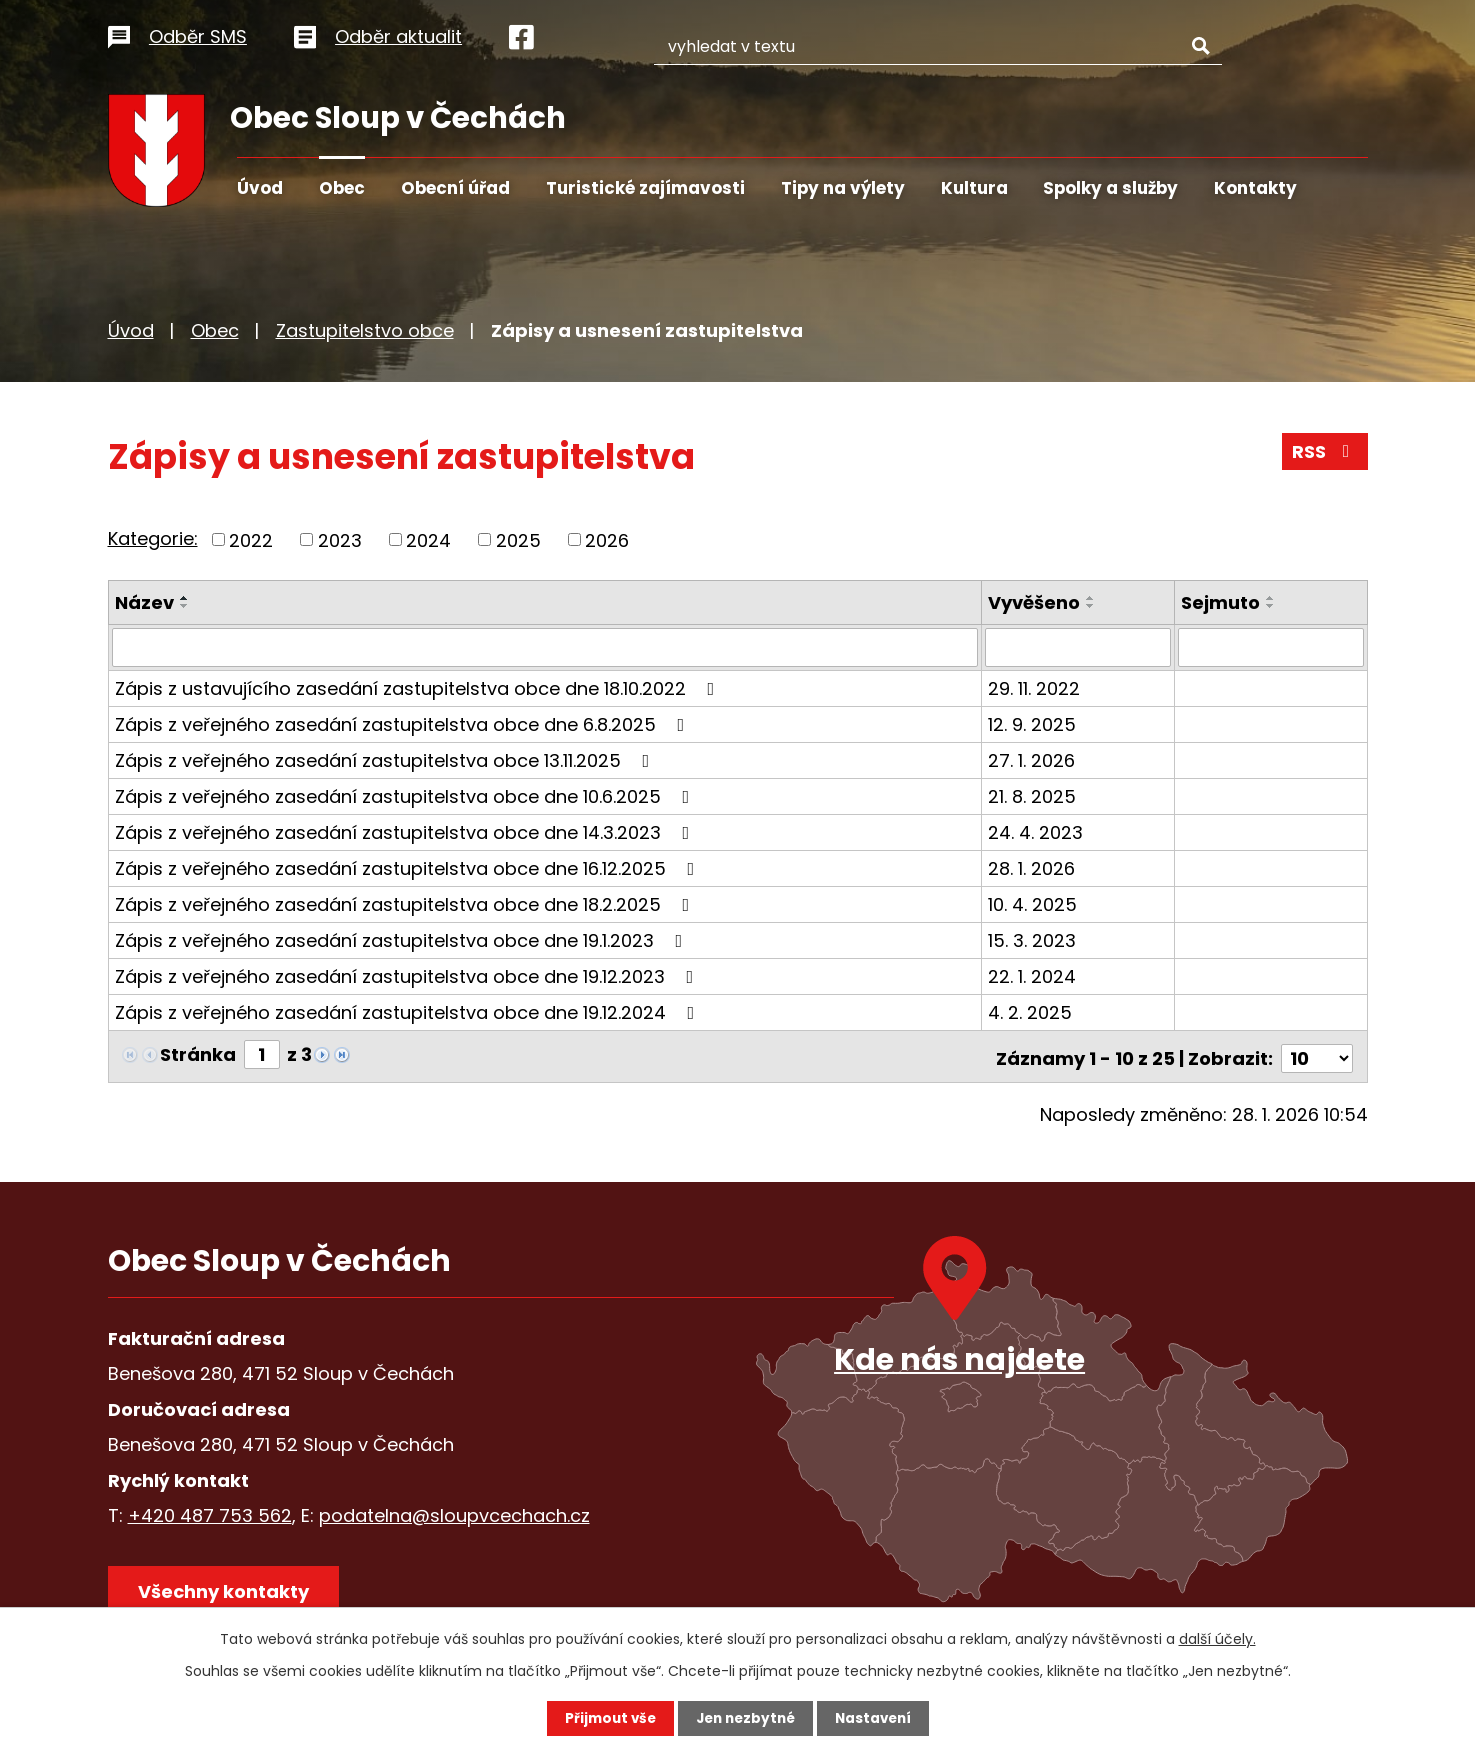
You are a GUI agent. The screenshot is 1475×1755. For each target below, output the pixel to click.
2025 (518, 539)
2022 (251, 539)
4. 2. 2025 (1032, 1011)
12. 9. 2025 (1034, 723)
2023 (340, 539)
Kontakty (1255, 188)
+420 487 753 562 (210, 1510)
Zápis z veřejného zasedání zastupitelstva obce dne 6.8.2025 (404, 723)
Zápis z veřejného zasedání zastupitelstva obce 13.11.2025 (386, 759)
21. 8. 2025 (1034, 795)
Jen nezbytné (745, 1718)
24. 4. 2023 (1037, 831)
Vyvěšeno (1036, 602)
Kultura (974, 188)
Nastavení (878, 1718)
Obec (342, 188)
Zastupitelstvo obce (365, 330)
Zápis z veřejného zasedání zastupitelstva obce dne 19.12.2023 (408, 975)
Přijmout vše (605, 1718)
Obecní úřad (455, 188)
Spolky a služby (1110, 188)
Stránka (198, 1053)
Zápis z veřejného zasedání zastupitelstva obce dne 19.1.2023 (403, 939)
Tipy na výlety (843, 188)
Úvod (260, 188)
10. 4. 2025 (1034, 903)
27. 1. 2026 (1033, 759)
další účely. (1217, 1638)
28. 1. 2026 (1033, 867)
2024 (428, 539)
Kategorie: (153, 538)
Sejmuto (1221, 602)
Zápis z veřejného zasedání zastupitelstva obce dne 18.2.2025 (406, 903)
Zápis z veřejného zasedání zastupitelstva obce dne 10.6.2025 (406, 795)
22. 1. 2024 (1034, 975)
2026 (607, 539)
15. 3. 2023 (1034, 939)
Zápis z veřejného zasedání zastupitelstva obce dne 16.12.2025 (409, 867)
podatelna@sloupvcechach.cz (454, 1510)
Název (144, 602)
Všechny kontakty (227, 1589)
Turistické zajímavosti (645, 188)
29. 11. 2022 (1036, 687)
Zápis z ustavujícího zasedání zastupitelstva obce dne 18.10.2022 (419, 687)
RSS (1324, 454)
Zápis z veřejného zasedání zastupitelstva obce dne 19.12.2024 (409, 1011)
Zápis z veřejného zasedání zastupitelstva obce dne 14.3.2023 (406, 831)
